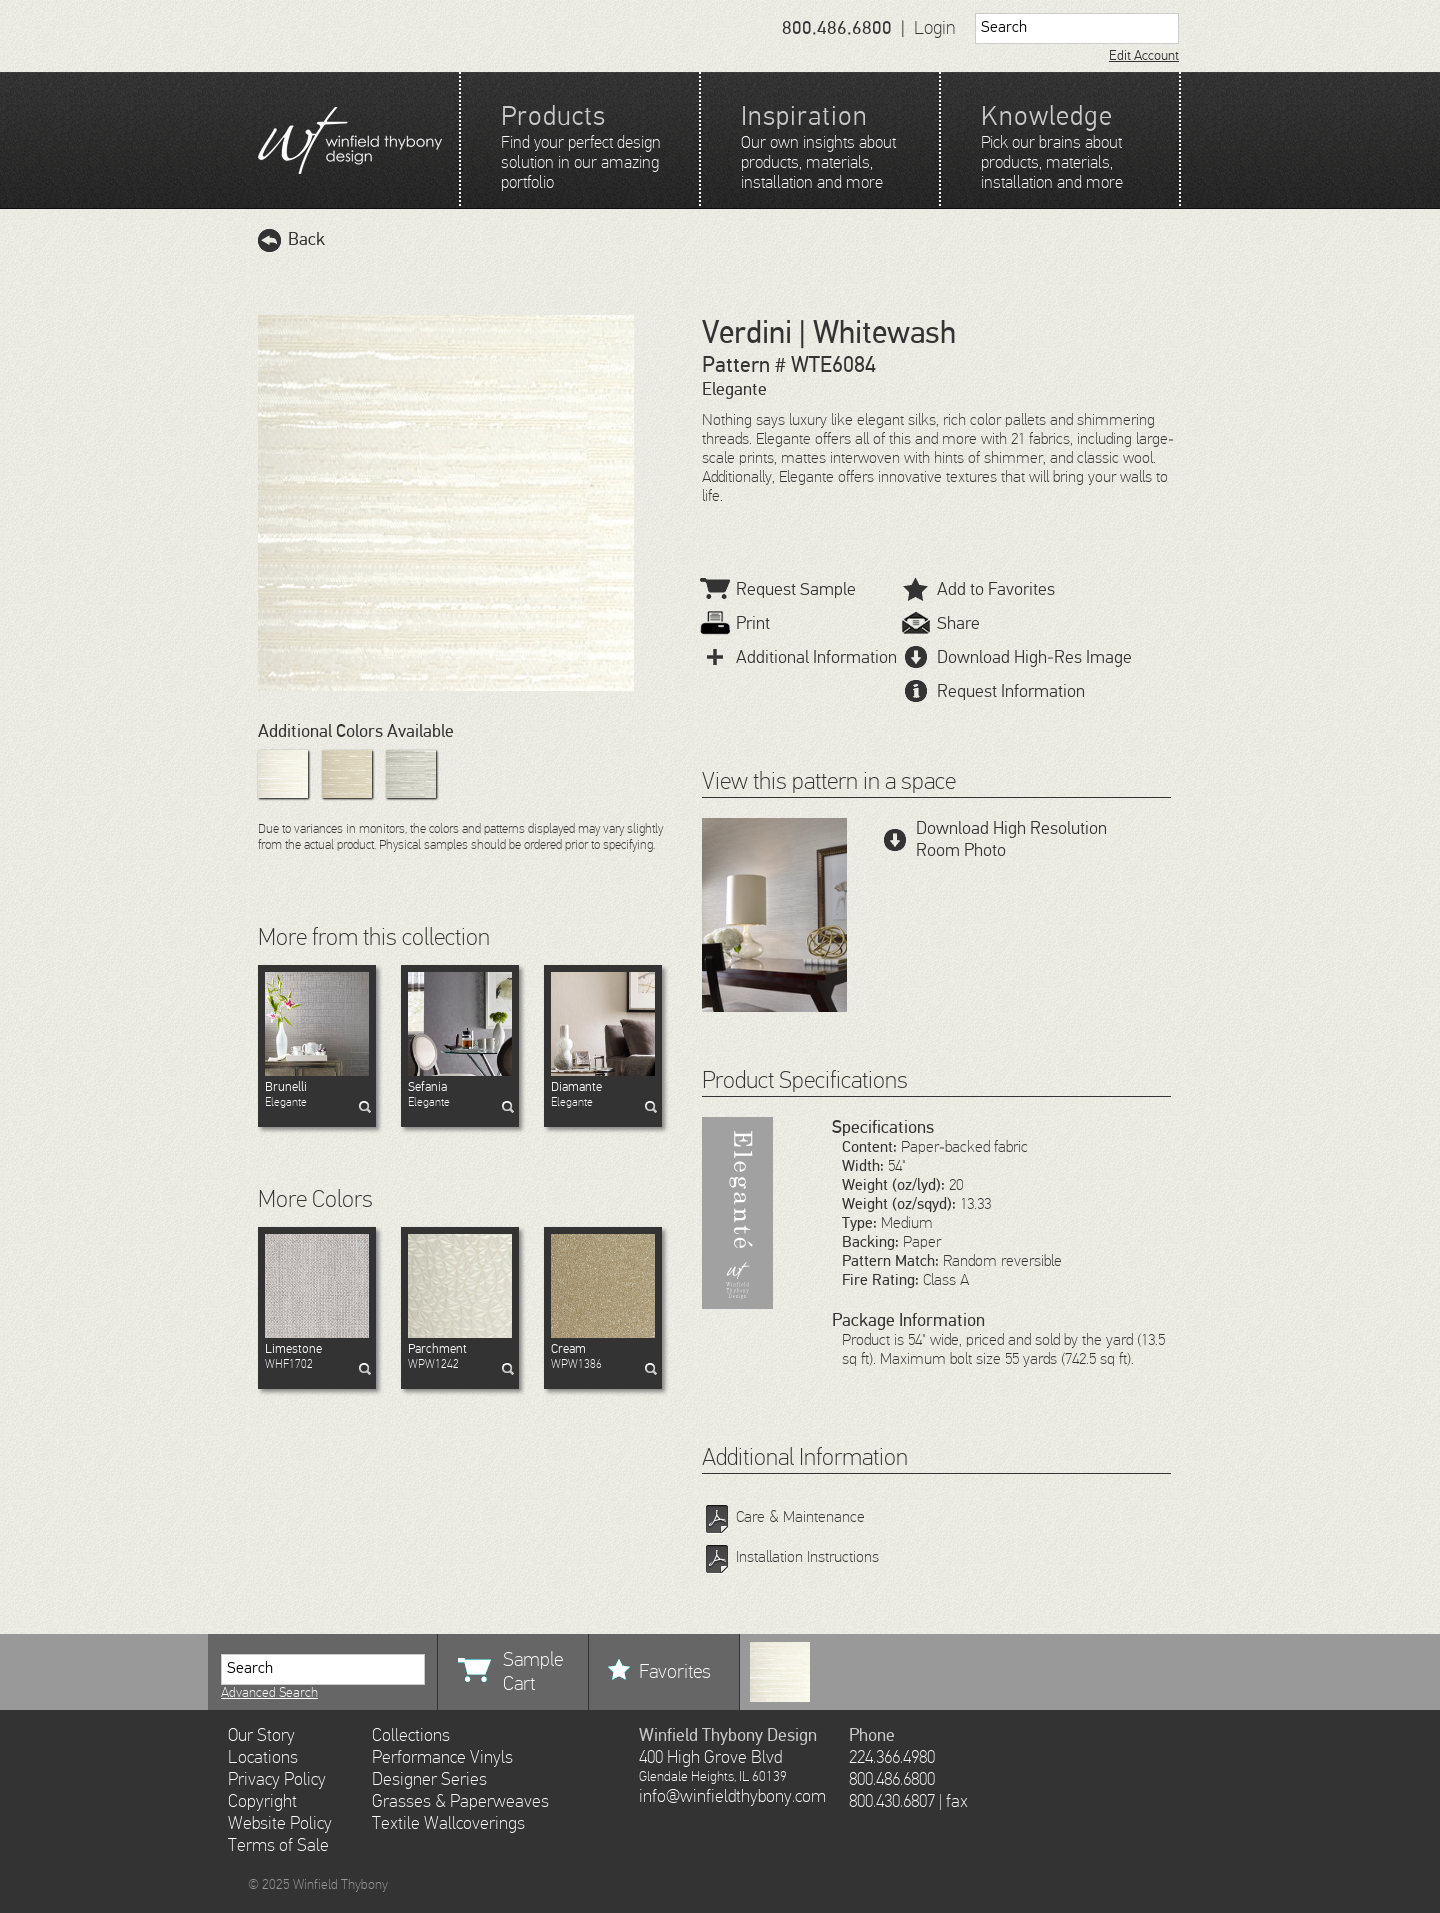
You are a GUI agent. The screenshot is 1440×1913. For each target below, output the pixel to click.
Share (941, 624)
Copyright (262, 1802)
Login (935, 28)
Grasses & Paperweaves (460, 1802)
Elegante (317, 1094)
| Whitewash (874, 334)
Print (736, 624)
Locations (263, 1758)
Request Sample (779, 590)
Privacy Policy (277, 1780)
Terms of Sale (278, 1846)
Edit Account (1144, 56)
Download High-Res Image (1017, 658)
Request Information (994, 692)
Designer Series (429, 1780)
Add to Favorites (979, 590)
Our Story (261, 1736)
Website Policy (280, 1824)
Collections (411, 1736)
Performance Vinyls (442, 1758)
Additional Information (799, 658)
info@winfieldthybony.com (732, 1797)
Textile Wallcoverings (448, 1824)
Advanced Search (269, 1693)
